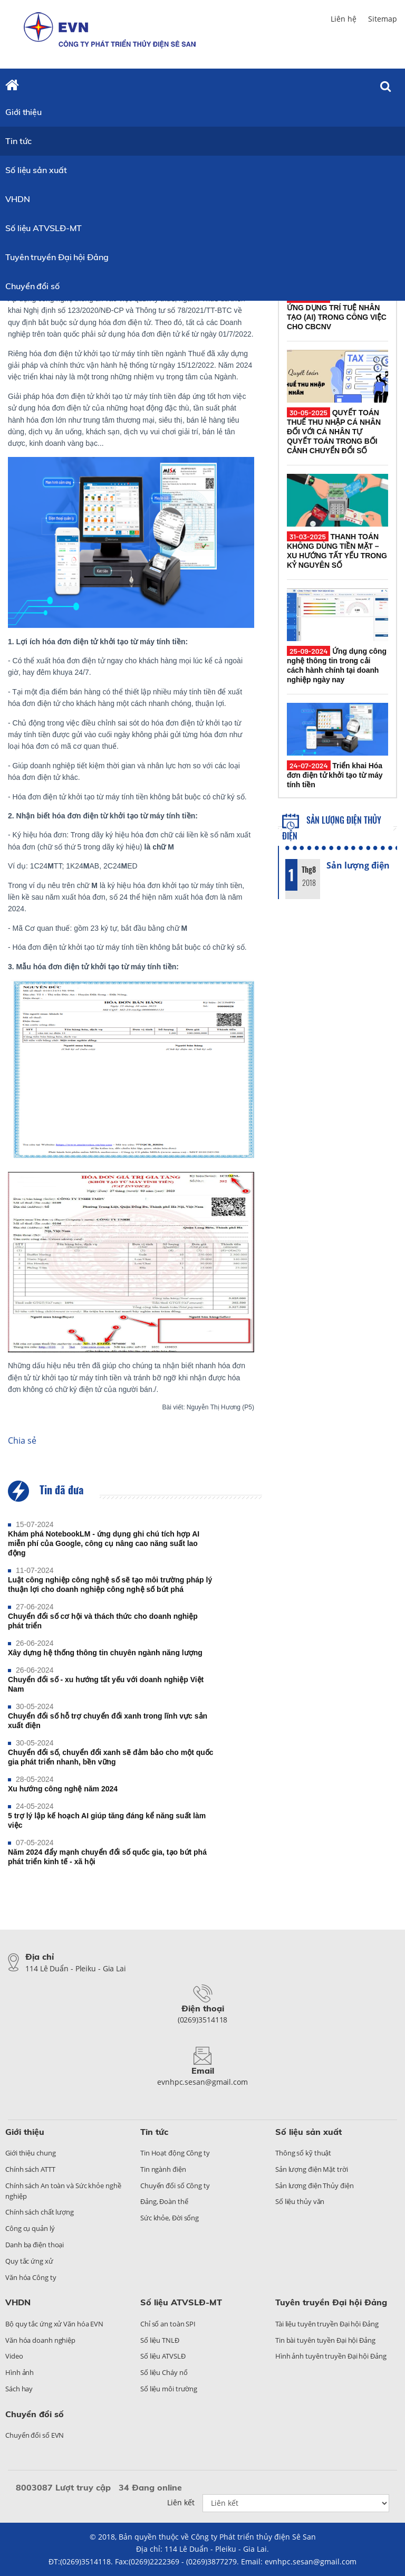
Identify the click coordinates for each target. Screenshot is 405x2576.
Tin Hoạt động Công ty (175, 2153)
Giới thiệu (23, 112)
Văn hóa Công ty (30, 2277)
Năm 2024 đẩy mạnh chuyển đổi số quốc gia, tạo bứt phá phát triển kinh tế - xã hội (107, 1857)
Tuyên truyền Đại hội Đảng (57, 257)
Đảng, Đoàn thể (164, 2201)
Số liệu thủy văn (299, 2201)
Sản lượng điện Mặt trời (311, 2169)
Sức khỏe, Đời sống (169, 2217)
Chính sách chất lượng (39, 2212)
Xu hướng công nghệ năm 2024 (63, 1789)
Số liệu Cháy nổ (164, 2372)
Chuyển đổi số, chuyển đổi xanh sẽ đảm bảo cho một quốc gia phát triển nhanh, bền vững (111, 1757)
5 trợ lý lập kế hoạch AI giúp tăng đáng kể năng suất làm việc (107, 1820)
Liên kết (181, 2502)
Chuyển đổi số (32, 286)
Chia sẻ (22, 1440)
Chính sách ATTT (30, 2169)
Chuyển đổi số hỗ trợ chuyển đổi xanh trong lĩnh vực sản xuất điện (107, 1721)
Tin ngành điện (163, 2169)
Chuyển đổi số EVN (34, 2435)
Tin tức (18, 141)
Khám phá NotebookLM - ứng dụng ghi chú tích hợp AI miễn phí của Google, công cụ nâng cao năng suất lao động (103, 1543)
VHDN (17, 199)
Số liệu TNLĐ (159, 2340)
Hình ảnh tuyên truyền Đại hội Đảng (331, 2356)
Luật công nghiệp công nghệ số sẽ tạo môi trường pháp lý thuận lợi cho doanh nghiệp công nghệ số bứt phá (110, 1585)
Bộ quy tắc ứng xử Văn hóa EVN (54, 2324)
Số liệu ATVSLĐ (163, 2356)
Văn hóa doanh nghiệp (40, 2340)
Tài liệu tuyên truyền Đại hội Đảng (327, 2324)
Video (14, 2356)
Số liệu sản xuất (35, 170)
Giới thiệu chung (30, 2153)
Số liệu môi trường (168, 2388)
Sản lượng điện (358, 865)
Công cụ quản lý (30, 2228)
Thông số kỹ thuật (303, 2153)
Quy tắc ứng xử (29, 2261)
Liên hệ (343, 19)
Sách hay (19, 2388)
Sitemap (382, 19)
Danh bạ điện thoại (34, 2244)
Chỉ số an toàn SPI (168, 2324)
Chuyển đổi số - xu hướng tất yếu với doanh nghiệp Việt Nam (106, 1684)
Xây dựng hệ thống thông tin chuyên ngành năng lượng (105, 1652)
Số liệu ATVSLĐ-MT (43, 228)
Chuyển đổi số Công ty (175, 2185)
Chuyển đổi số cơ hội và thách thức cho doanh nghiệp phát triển (103, 1621)
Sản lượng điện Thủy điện (314, 2185)
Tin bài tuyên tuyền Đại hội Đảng (325, 2340)
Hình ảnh (19, 2372)
